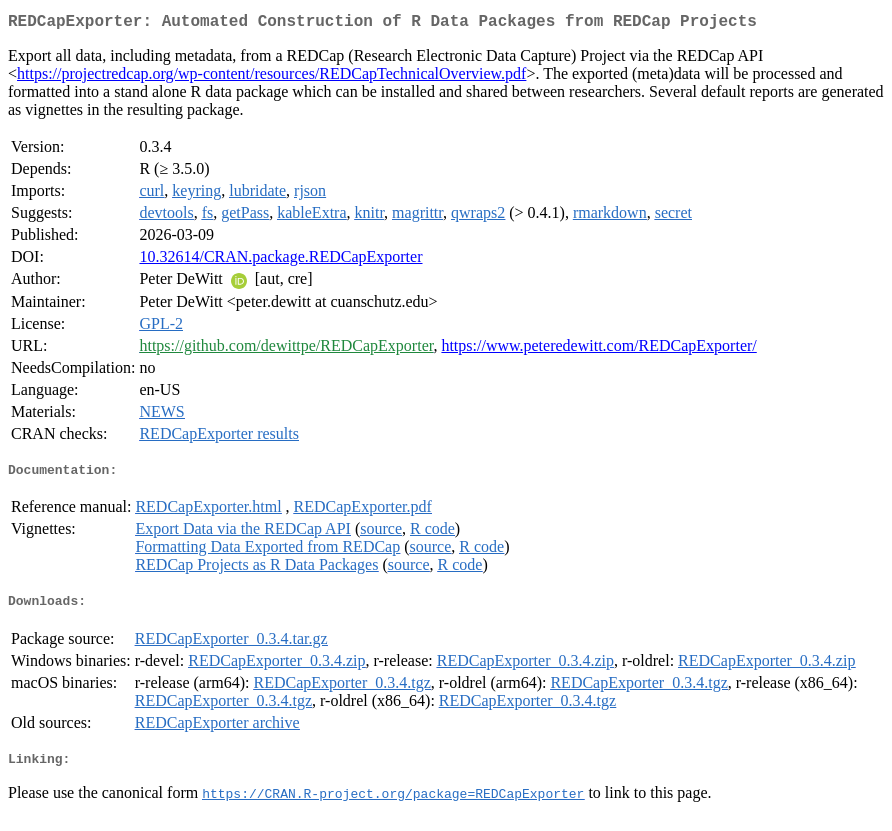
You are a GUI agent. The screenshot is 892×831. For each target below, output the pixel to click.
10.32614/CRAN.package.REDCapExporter (280, 260)
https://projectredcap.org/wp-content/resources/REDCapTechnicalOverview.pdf (271, 77)
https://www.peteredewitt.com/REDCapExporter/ (598, 349)
